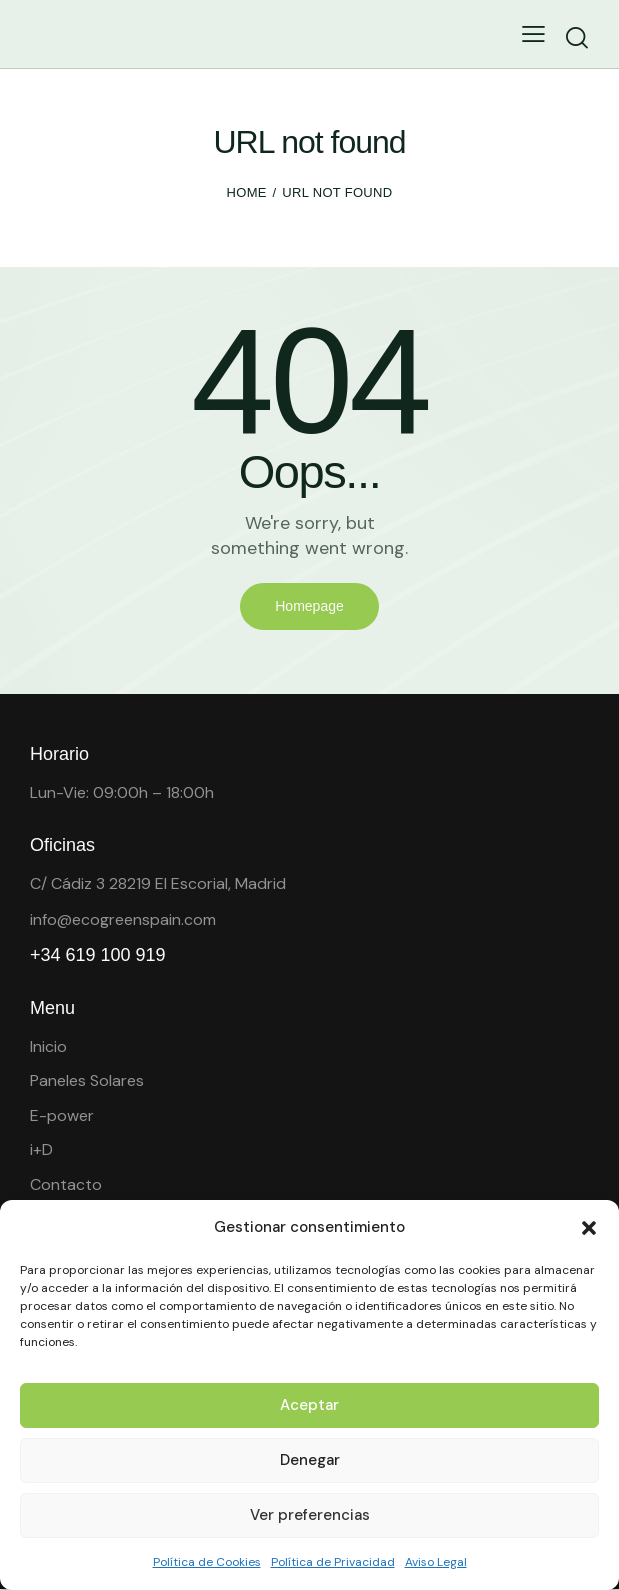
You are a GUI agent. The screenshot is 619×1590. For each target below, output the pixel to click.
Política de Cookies (207, 1562)
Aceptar (309, 1405)
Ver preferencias (310, 1515)
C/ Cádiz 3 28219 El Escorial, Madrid (158, 883)
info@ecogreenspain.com (123, 919)
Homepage (309, 606)
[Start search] (576, 37)
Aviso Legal (436, 1562)
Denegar (310, 1460)
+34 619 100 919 (98, 955)
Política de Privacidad (333, 1562)
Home (247, 192)
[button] (589, 1228)
